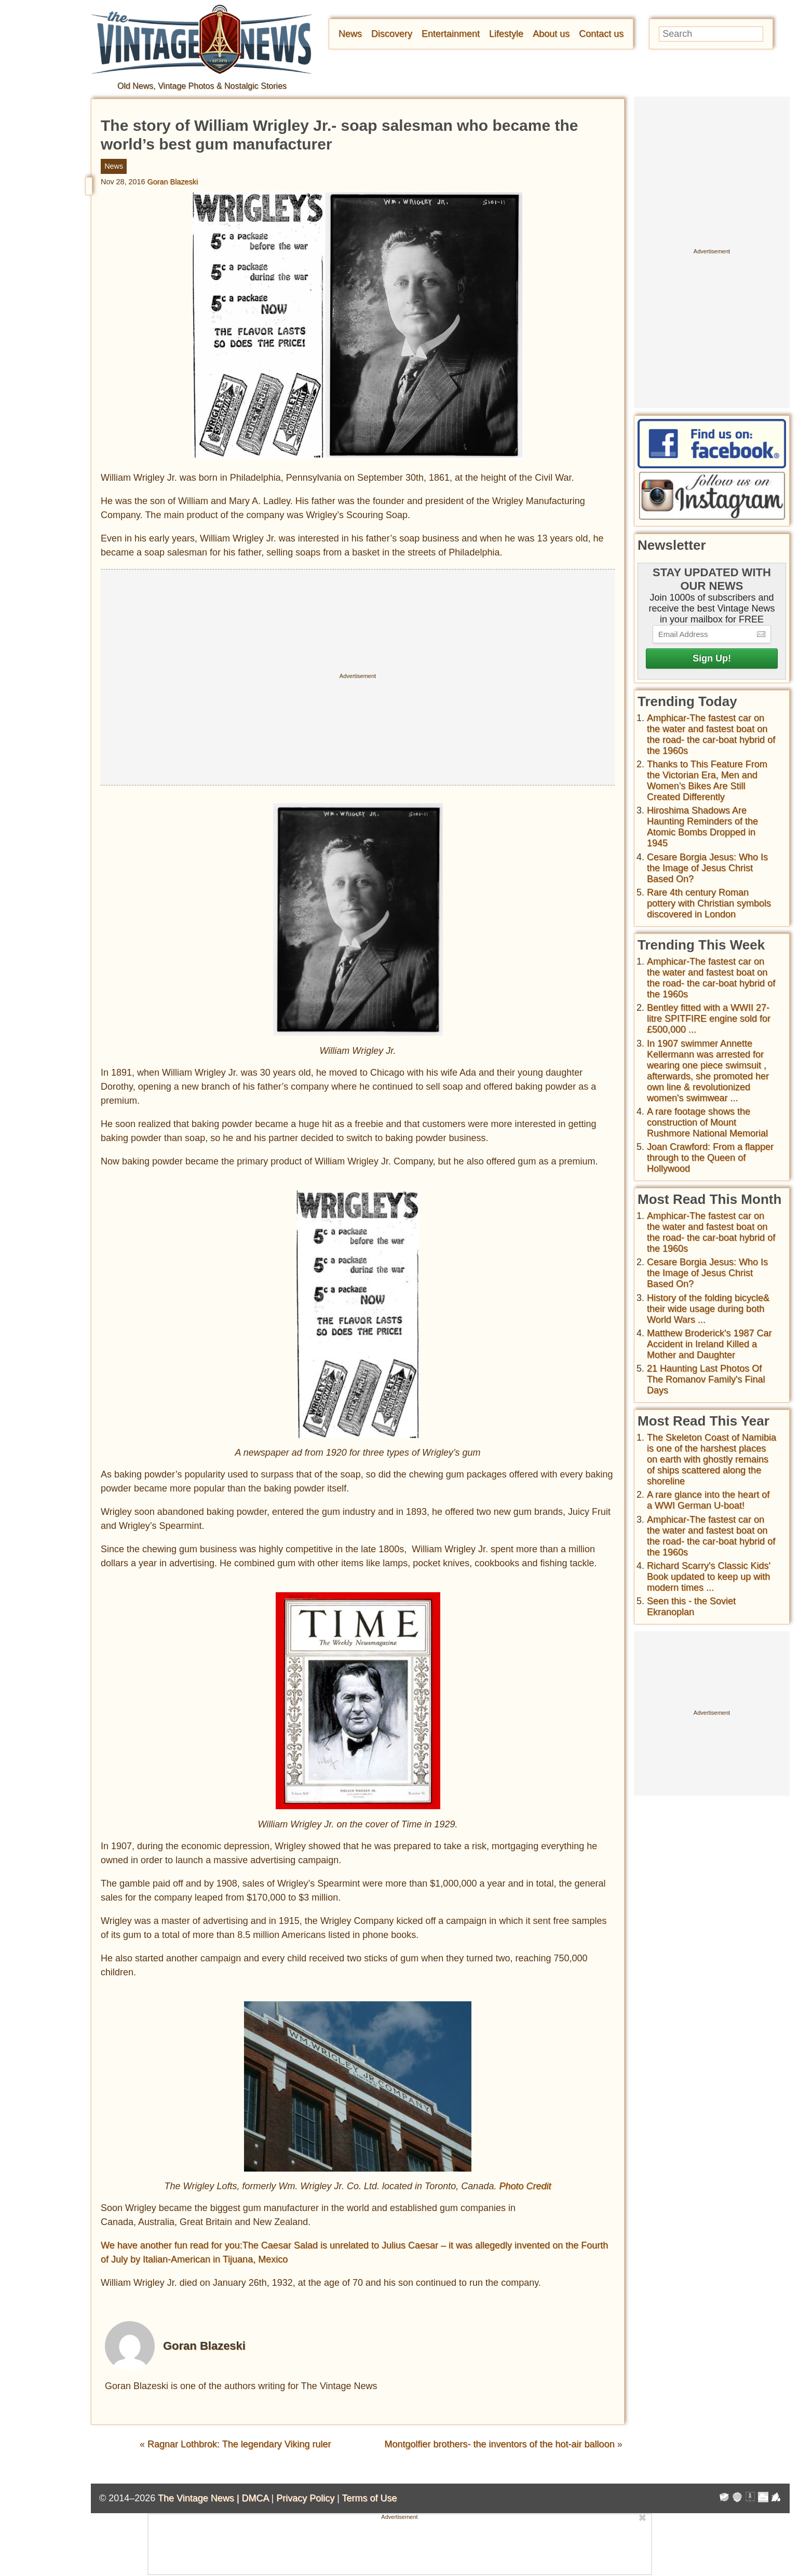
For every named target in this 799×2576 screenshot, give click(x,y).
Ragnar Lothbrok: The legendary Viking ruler (239, 2444)
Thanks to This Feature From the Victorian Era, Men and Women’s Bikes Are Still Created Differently (707, 780)
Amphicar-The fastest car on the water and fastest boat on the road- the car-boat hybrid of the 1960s (711, 734)
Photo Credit (525, 2186)
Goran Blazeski (172, 182)
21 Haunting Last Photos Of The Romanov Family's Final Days (706, 1379)
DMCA (254, 2498)
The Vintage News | (199, 2498)
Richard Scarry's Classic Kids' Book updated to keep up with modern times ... (708, 1577)
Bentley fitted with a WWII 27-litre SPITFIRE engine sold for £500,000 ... (708, 1018)
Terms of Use (369, 2498)
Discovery (391, 34)
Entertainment (451, 34)
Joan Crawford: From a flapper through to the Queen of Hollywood (710, 1158)
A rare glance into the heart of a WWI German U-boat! (708, 1500)
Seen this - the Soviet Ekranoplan (691, 1606)
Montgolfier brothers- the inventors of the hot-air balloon (499, 2444)
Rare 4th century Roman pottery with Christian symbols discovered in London (709, 903)
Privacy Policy (305, 2498)
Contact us (601, 34)
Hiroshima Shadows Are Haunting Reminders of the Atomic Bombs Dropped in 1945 (702, 826)
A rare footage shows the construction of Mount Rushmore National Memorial (707, 1122)
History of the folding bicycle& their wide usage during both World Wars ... (708, 1309)
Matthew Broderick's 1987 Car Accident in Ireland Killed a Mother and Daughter (709, 1344)
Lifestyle (506, 34)
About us (551, 34)
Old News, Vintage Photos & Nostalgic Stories (202, 86)
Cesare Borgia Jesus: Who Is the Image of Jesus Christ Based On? (707, 868)
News (350, 34)
